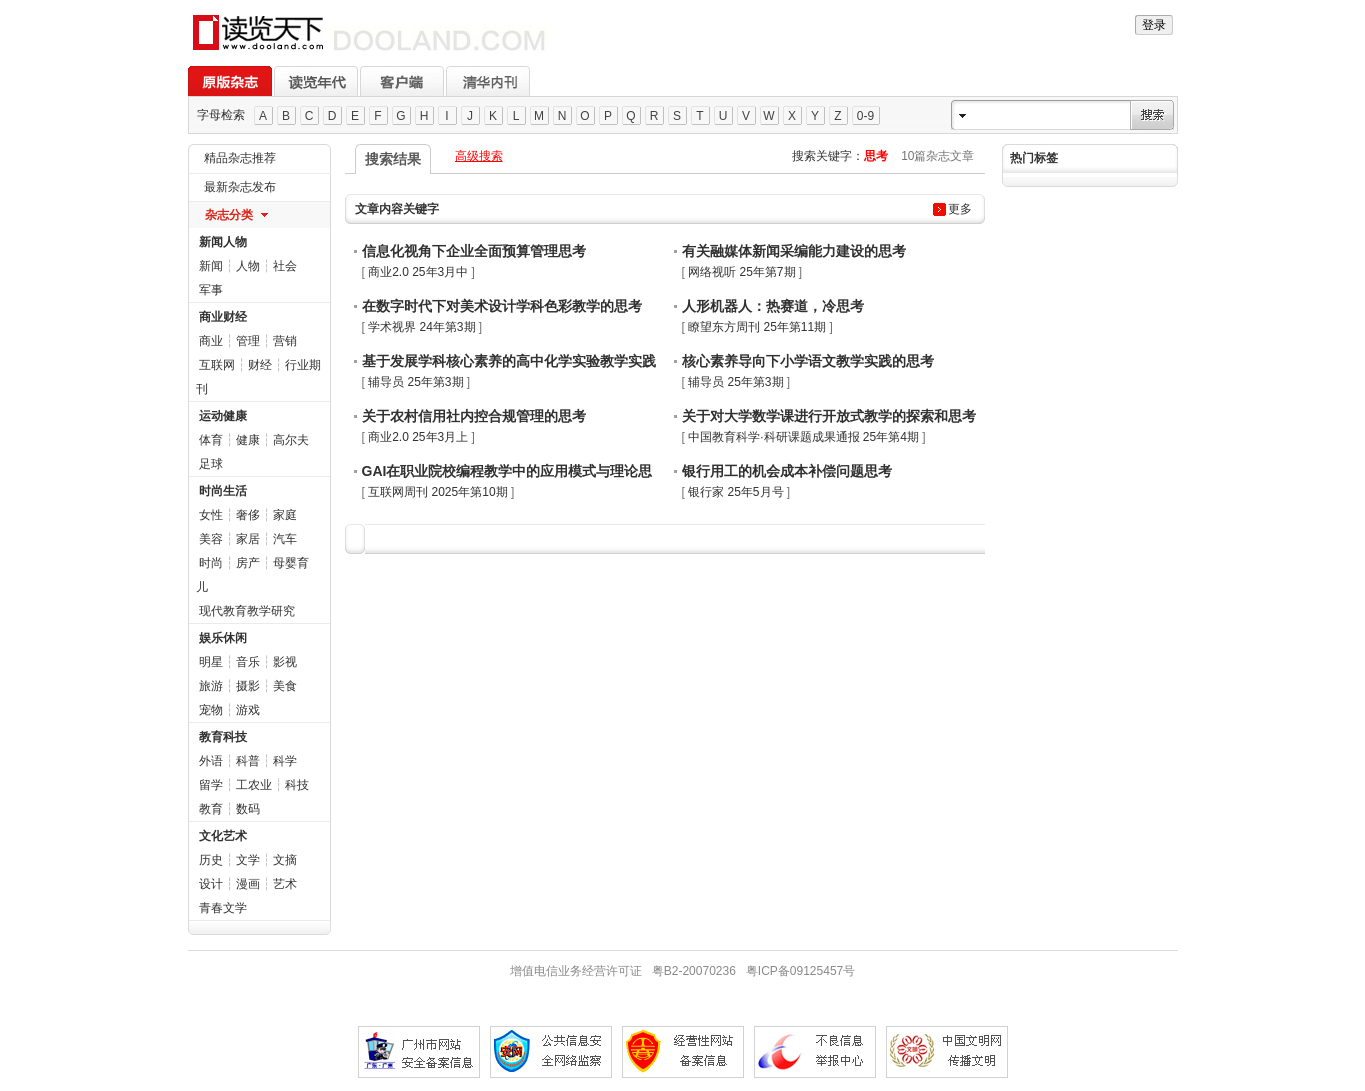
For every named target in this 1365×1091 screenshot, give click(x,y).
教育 (211, 809)
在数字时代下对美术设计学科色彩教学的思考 (502, 306)
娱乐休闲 (223, 638)
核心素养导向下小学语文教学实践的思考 (808, 361)
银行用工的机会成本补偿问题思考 (787, 471)
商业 (211, 341)
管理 (248, 341)
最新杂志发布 (240, 187)
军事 (211, 290)
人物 (248, 266)
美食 (285, 686)
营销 (285, 341)
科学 (285, 761)
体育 (211, 440)
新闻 (211, 266)
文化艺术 (223, 836)
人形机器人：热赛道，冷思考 (773, 306)
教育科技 (223, 737)
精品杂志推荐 (240, 158)
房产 (248, 563)
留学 (211, 785)
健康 (248, 440)
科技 (297, 785)
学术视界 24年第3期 (421, 327)
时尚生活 (223, 491)
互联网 (217, 365)
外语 (211, 761)
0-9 (865, 116)
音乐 (248, 662)
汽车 (285, 539)
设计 (211, 884)
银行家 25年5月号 (735, 492)
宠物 (211, 710)
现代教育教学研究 (247, 611)
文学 (248, 860)
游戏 (248, 710)
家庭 (285, 515)
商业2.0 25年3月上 (418, 437)
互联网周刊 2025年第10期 (437, 492)
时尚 (211, 563)
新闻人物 (223, 242)
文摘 (285, 860)
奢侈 (248, 515)
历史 (211, 860)
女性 (211, 515)
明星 (211, 662)
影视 (285, 662)
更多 (960, 209)
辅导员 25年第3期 (415, 382)
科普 (248, 761)
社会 (285, 266)
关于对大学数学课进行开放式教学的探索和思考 (829, 416)
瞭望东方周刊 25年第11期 (757, 327)
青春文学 (223, 908)
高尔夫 (291, 440)
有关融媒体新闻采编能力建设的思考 (794, 251)
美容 (211, 539)
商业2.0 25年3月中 (418, 272)
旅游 (211, 686)
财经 (260, 365)
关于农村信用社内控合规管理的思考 (474, 416)
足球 (211, 464)
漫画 (248, 884)
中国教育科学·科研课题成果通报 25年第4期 (803, 437)
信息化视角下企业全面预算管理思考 (474, 251)
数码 (248, 809)
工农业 (254, 785)
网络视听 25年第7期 (741, 272)
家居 (248, 539)
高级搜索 (479, 156)
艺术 (285, 884)
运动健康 (223, 416)
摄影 (248, 686)
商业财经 (223, 317)
